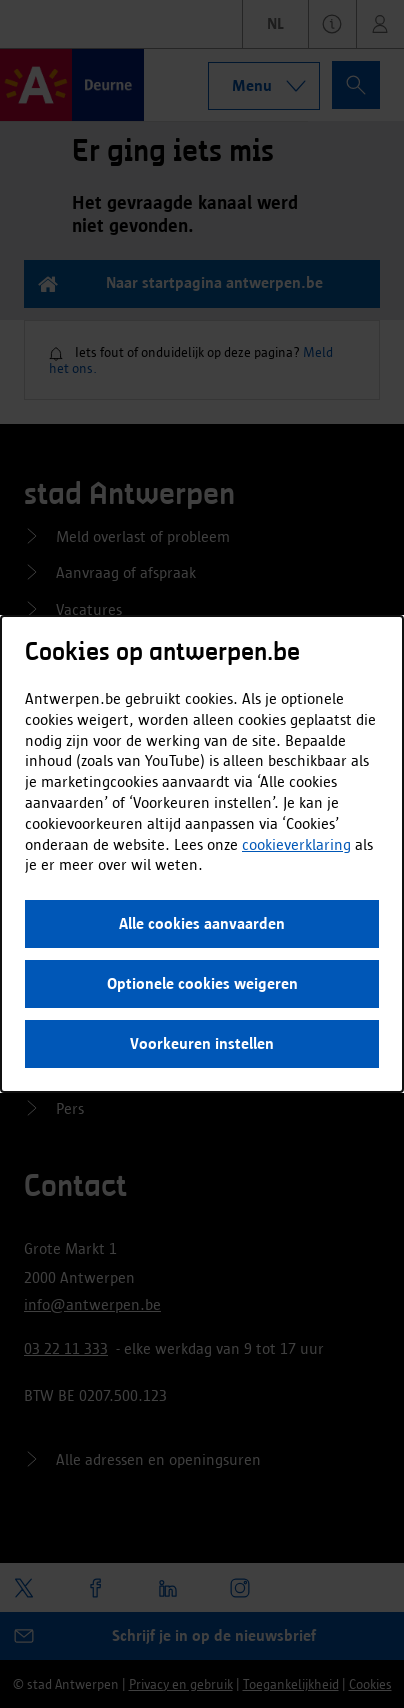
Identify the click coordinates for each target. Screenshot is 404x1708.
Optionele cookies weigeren (202, 983)
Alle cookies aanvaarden (202, 923)
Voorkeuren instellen (202, 1043)
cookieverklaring (296, 844)
